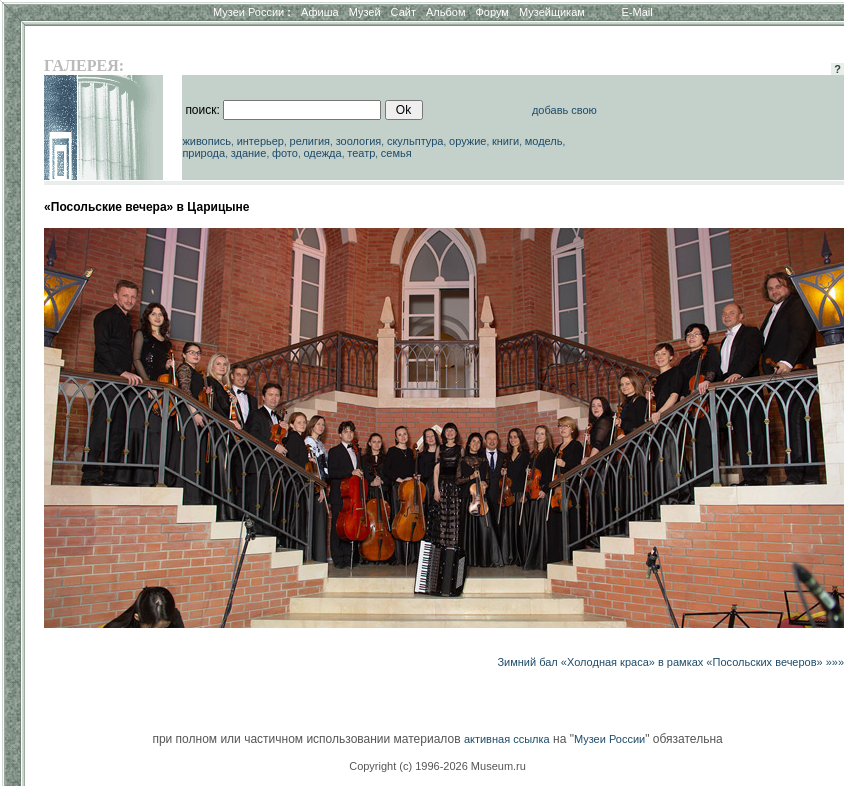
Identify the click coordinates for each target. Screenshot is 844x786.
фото (285, 153)
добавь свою (564, 110)
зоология (359, 141)
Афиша (320, 12)
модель (544, 141)
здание (249, 153)
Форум (491, 12)
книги (505, 141)
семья (396, 153)
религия (310, 141)
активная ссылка (507, 739)
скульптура (415, 141)
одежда (322, 153)
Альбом (445, 12)
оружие (467, 141)
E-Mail (637, 12)
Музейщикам (552, 12)
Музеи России (252, 12)
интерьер (260, 141)
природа (203, 153)
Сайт (403, 12)
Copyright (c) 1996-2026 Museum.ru (437, 766)
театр (361, 153)
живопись (206, 141)
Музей (365, 12)
